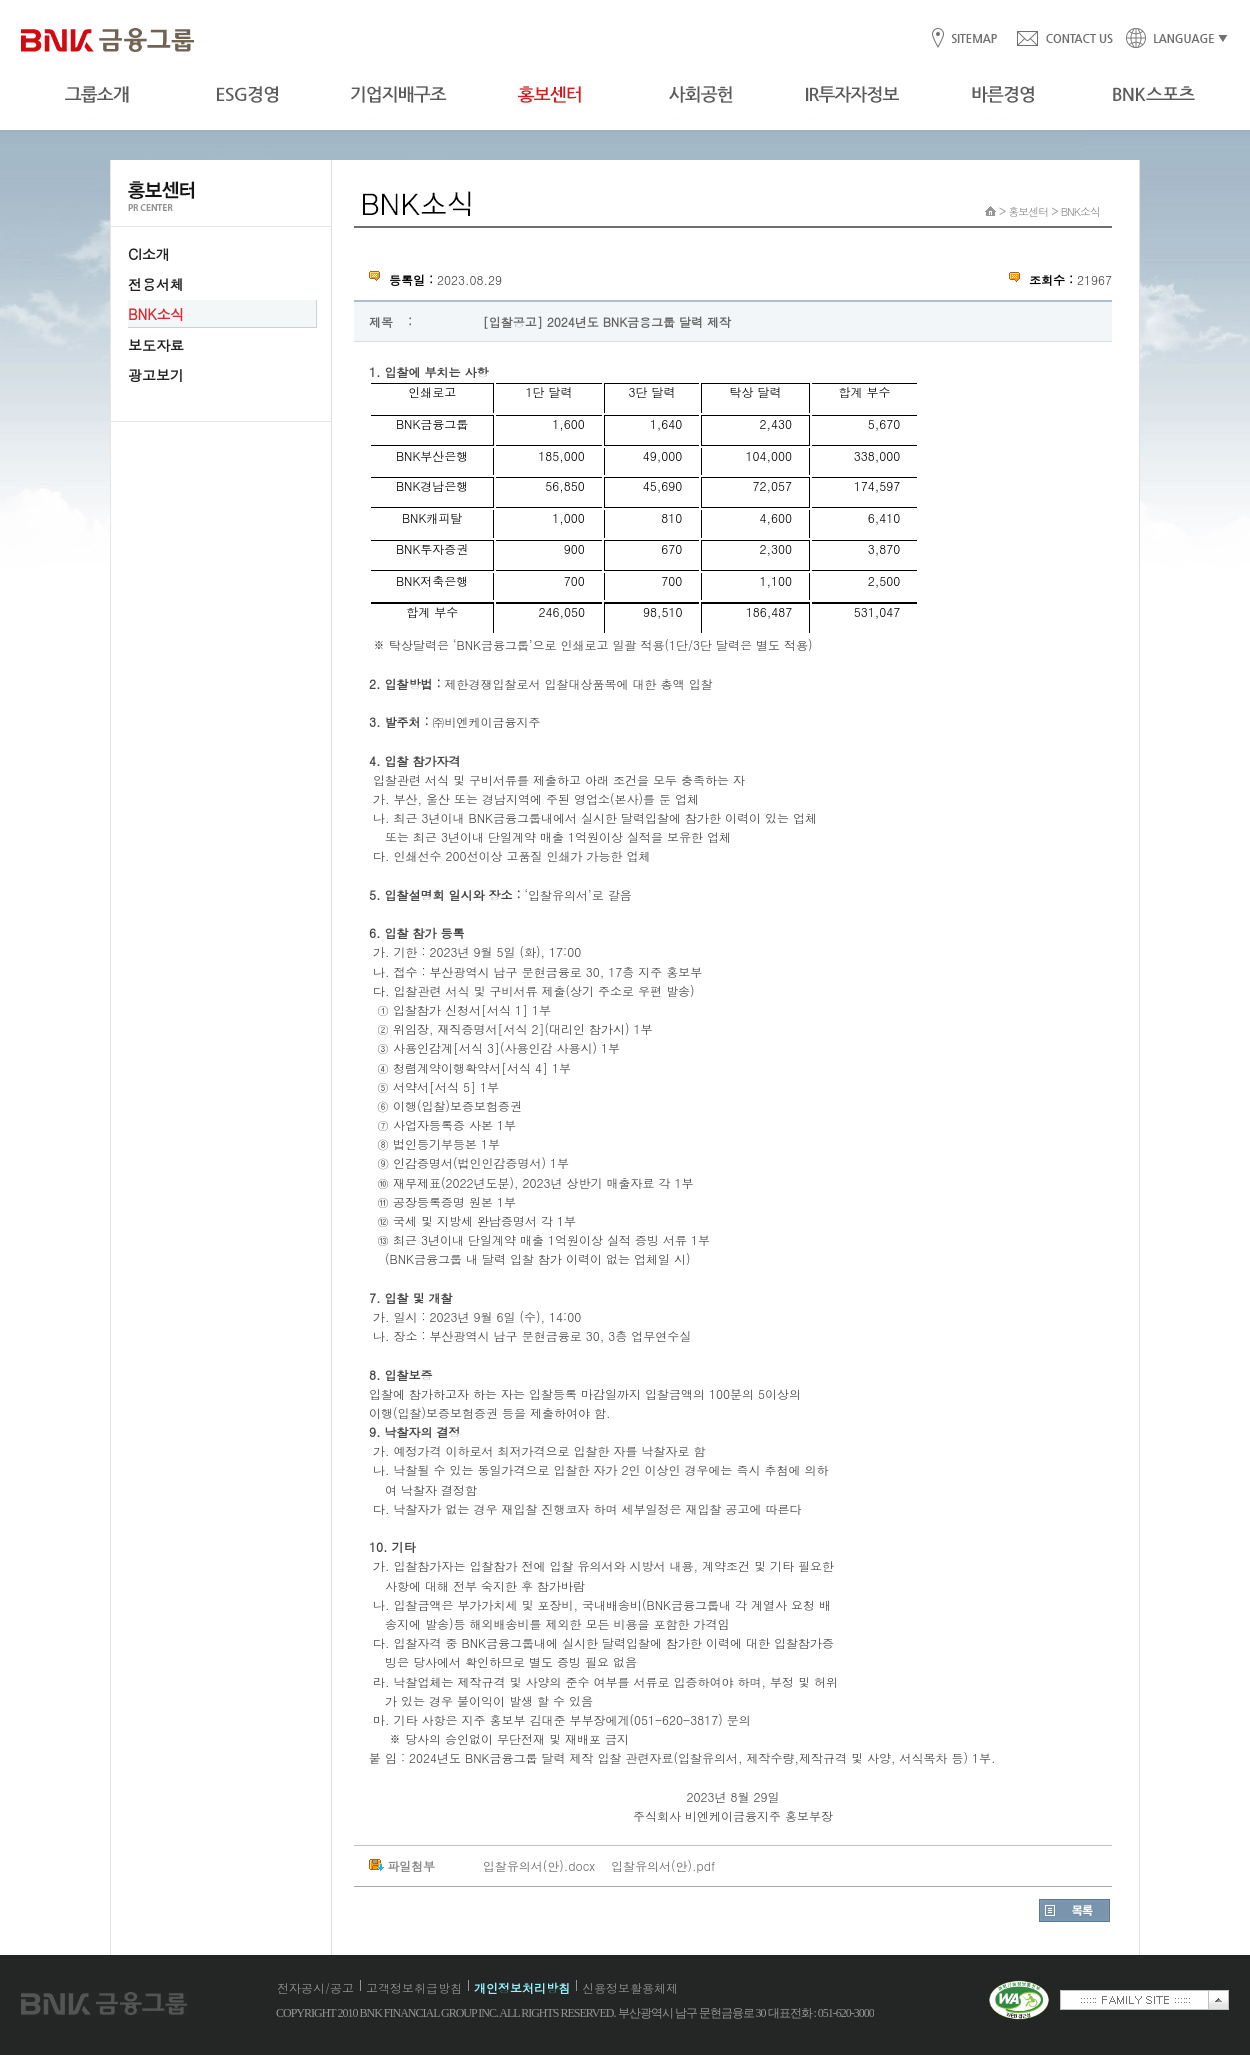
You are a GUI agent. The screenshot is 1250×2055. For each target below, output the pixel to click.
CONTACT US (1064, 39)
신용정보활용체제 (630, 1987)
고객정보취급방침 (414, 1987)
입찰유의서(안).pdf (663, 1865)
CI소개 (149, 254)
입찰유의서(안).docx (539, 1865)
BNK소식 (156, 314)
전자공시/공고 (315, 1987)
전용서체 (156, 284)
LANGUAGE (1171, 39)
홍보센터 (1028, 211)
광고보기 (156, 375)
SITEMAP (973, 39)
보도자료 (156, 345)
